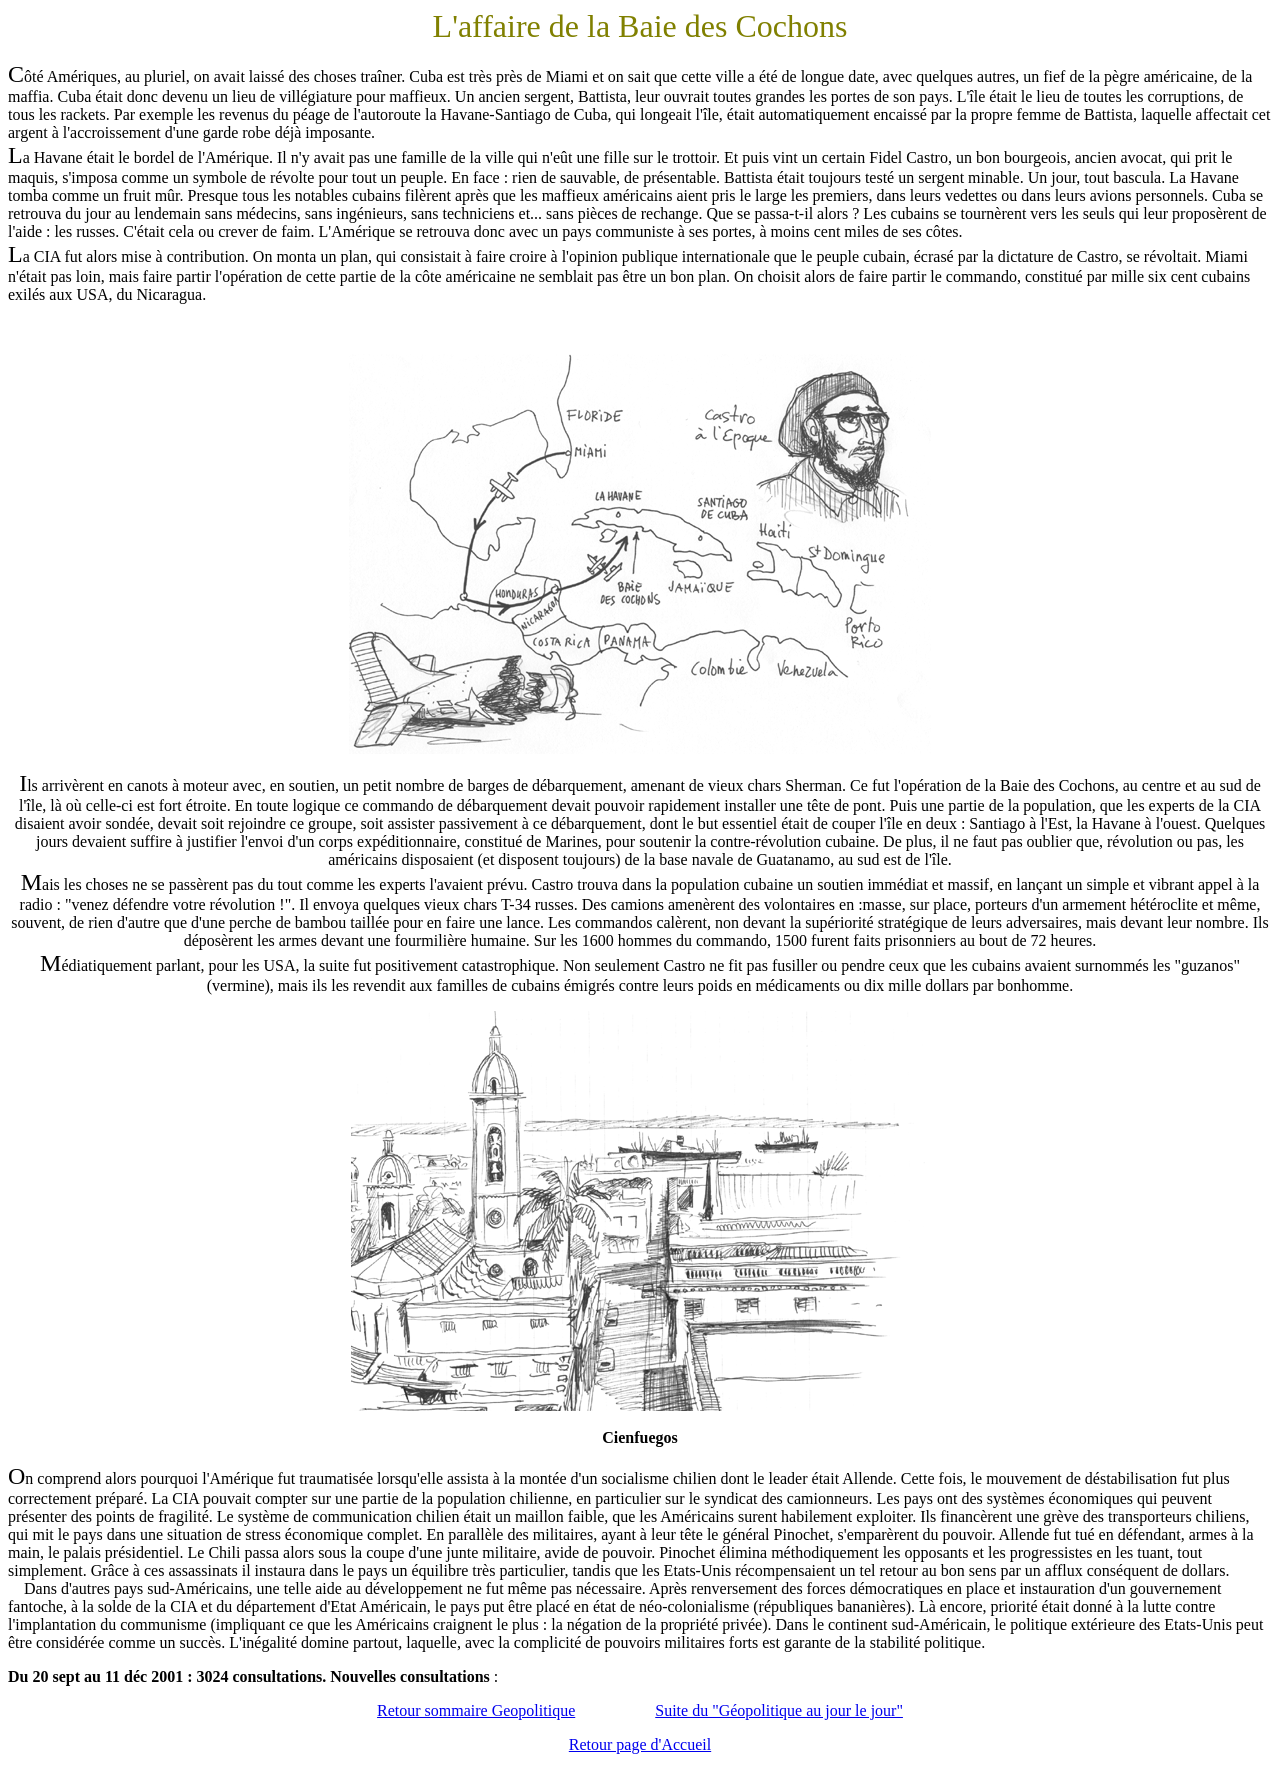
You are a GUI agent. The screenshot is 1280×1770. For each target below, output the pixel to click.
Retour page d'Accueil (640, 1744)
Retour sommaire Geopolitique (476, 1710)
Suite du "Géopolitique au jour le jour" (779, 1710)
